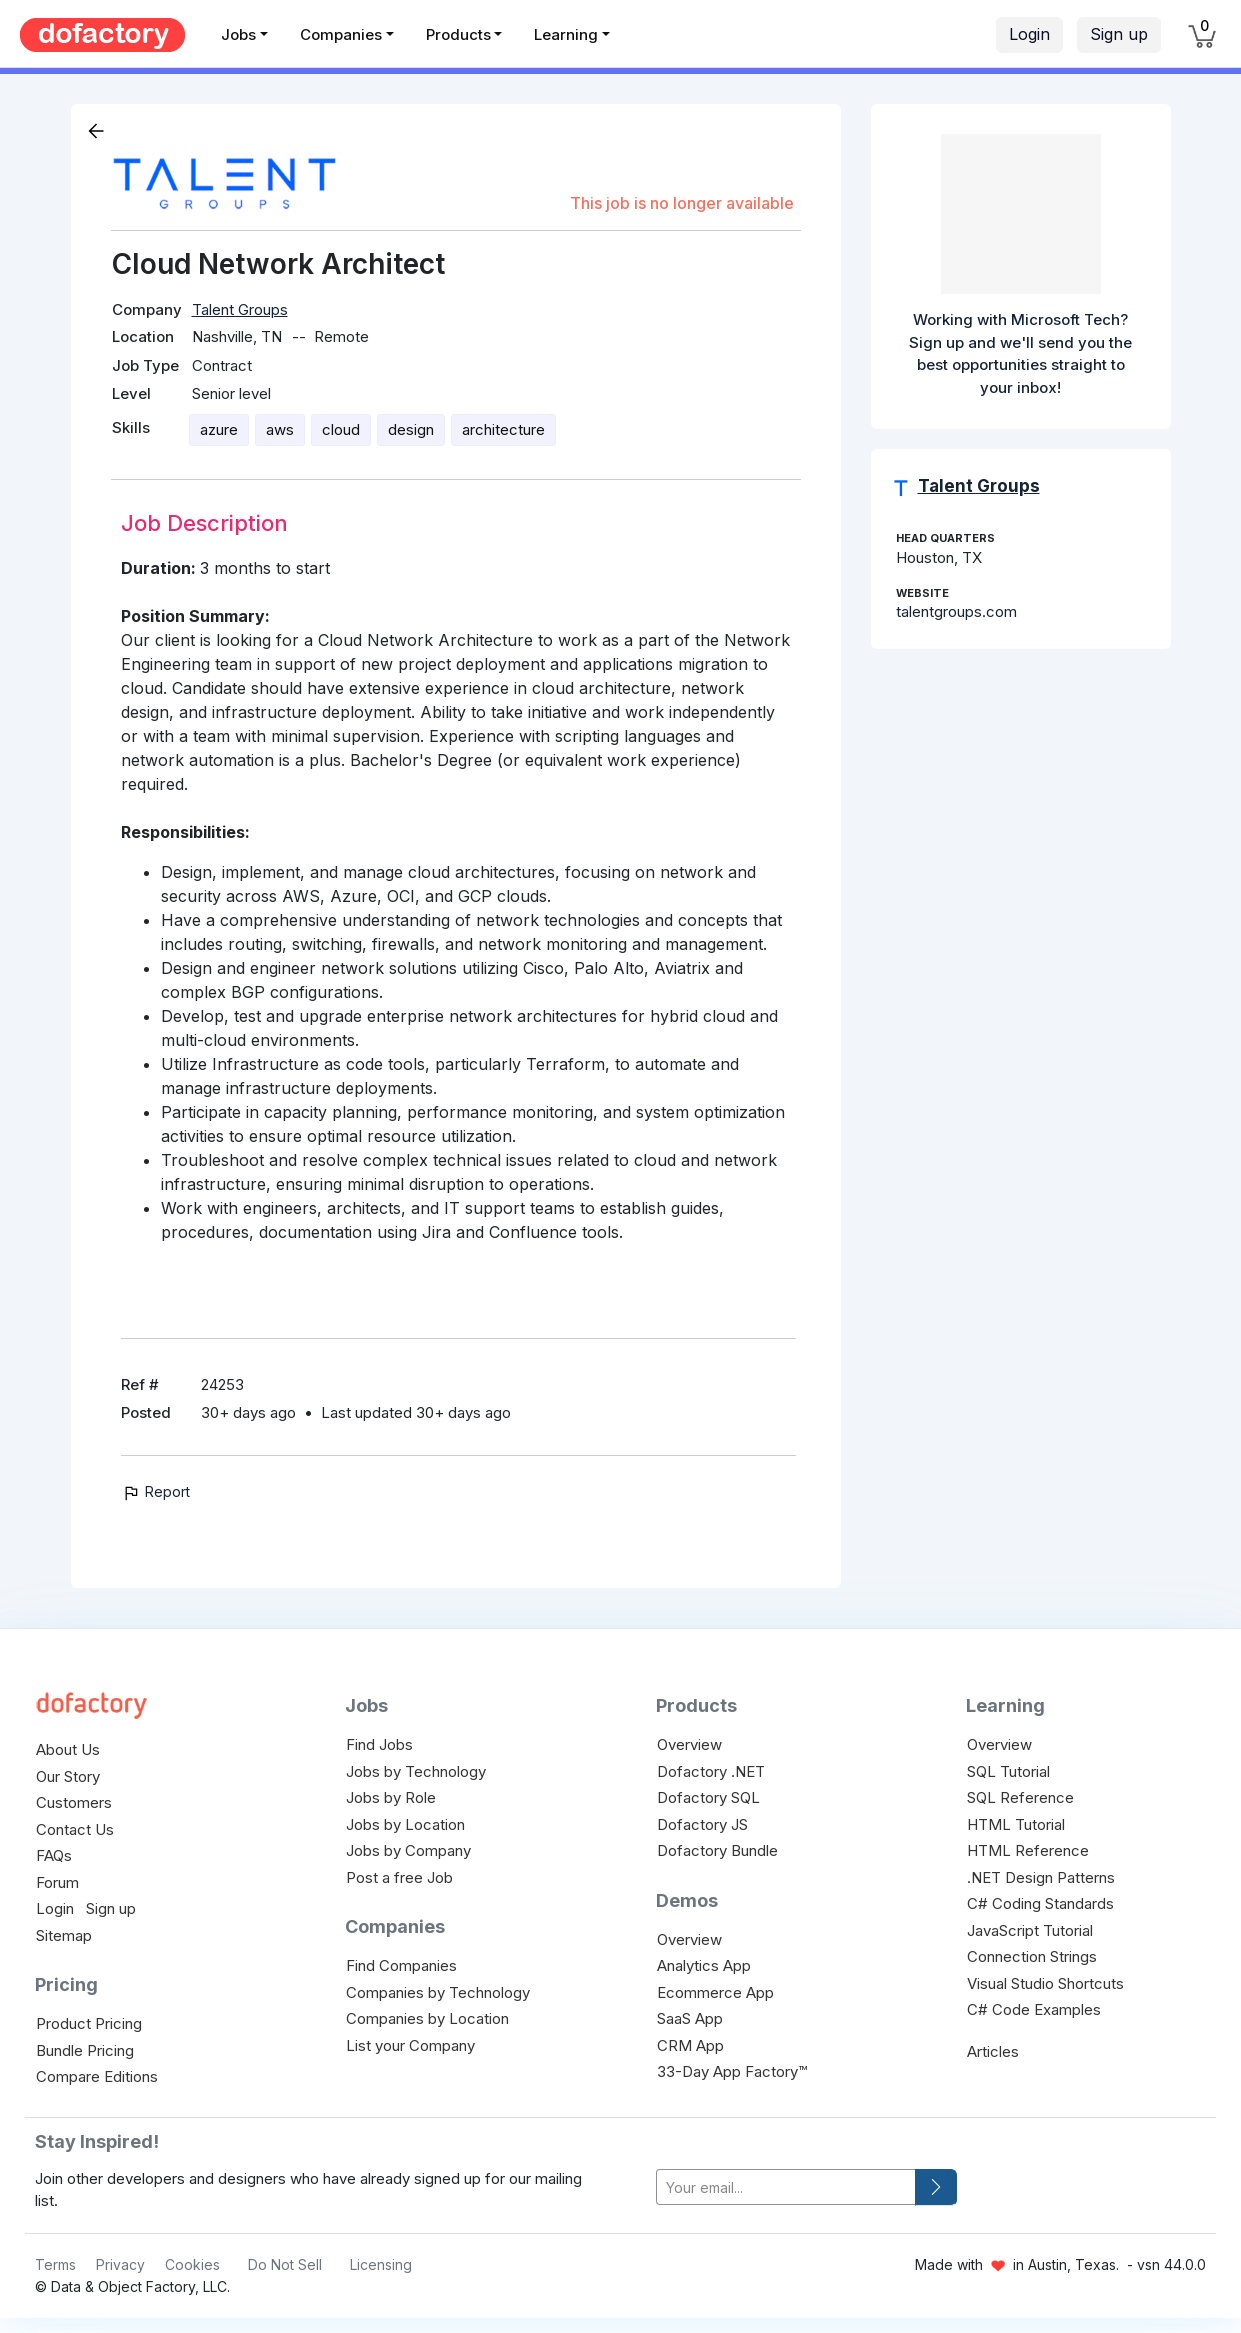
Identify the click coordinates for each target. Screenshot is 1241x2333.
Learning (566, 34)
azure (219, 429)
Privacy (120, 2264)
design (411, 429)
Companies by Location (427, 2018)
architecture (503, 429)
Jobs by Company (408, 1850)
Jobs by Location (405, 1824)
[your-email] (786, 2187)
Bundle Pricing (85, 2050)
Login (1029, 34)
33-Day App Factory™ (732, 2071)
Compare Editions (97, 2076)
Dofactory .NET (711, 1771)
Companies (341, 34)
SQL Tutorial (1008, 1771)
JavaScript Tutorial (1030, 1930)
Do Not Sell (285, 2264)
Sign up (1119, 34)
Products (458, 34)
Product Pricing (89, 2023)
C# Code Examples (1034, 2009)
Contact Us (75, 1829)
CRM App (690, 2045)
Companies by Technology (438, 1992)
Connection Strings (1032, 1956)
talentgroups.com (956, 611)
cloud (341, 429)
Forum (57, 1882)
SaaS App (690, 2018)
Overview (689, 1744)
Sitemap (64, 1935)
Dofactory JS (702, 1824)
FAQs (54, 1855)
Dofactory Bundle (717, 1850)
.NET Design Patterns (1041, 1877)
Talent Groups (240, 309)
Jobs (238, 34)
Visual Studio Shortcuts (1045, 1983)
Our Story (68, 1776)
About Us (68, 1749)
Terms (55, 2264)
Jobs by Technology (416, 1771)
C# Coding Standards (1040, 1903)
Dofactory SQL (708, 1797)
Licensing (381, 2264)
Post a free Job (399, 1877)
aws (280, 429)
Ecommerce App (715, 1992)
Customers (74, 1802)
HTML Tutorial (1016, 1824)
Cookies (192, 2264)
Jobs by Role (391, 1797)
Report (155, 1491)
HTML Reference (1028, 1850)
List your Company (410, 2045)
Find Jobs (379, 1744)
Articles (993, 2051)
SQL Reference (1020, 1797)
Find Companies (401, 1965)
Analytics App (704, 1965)
